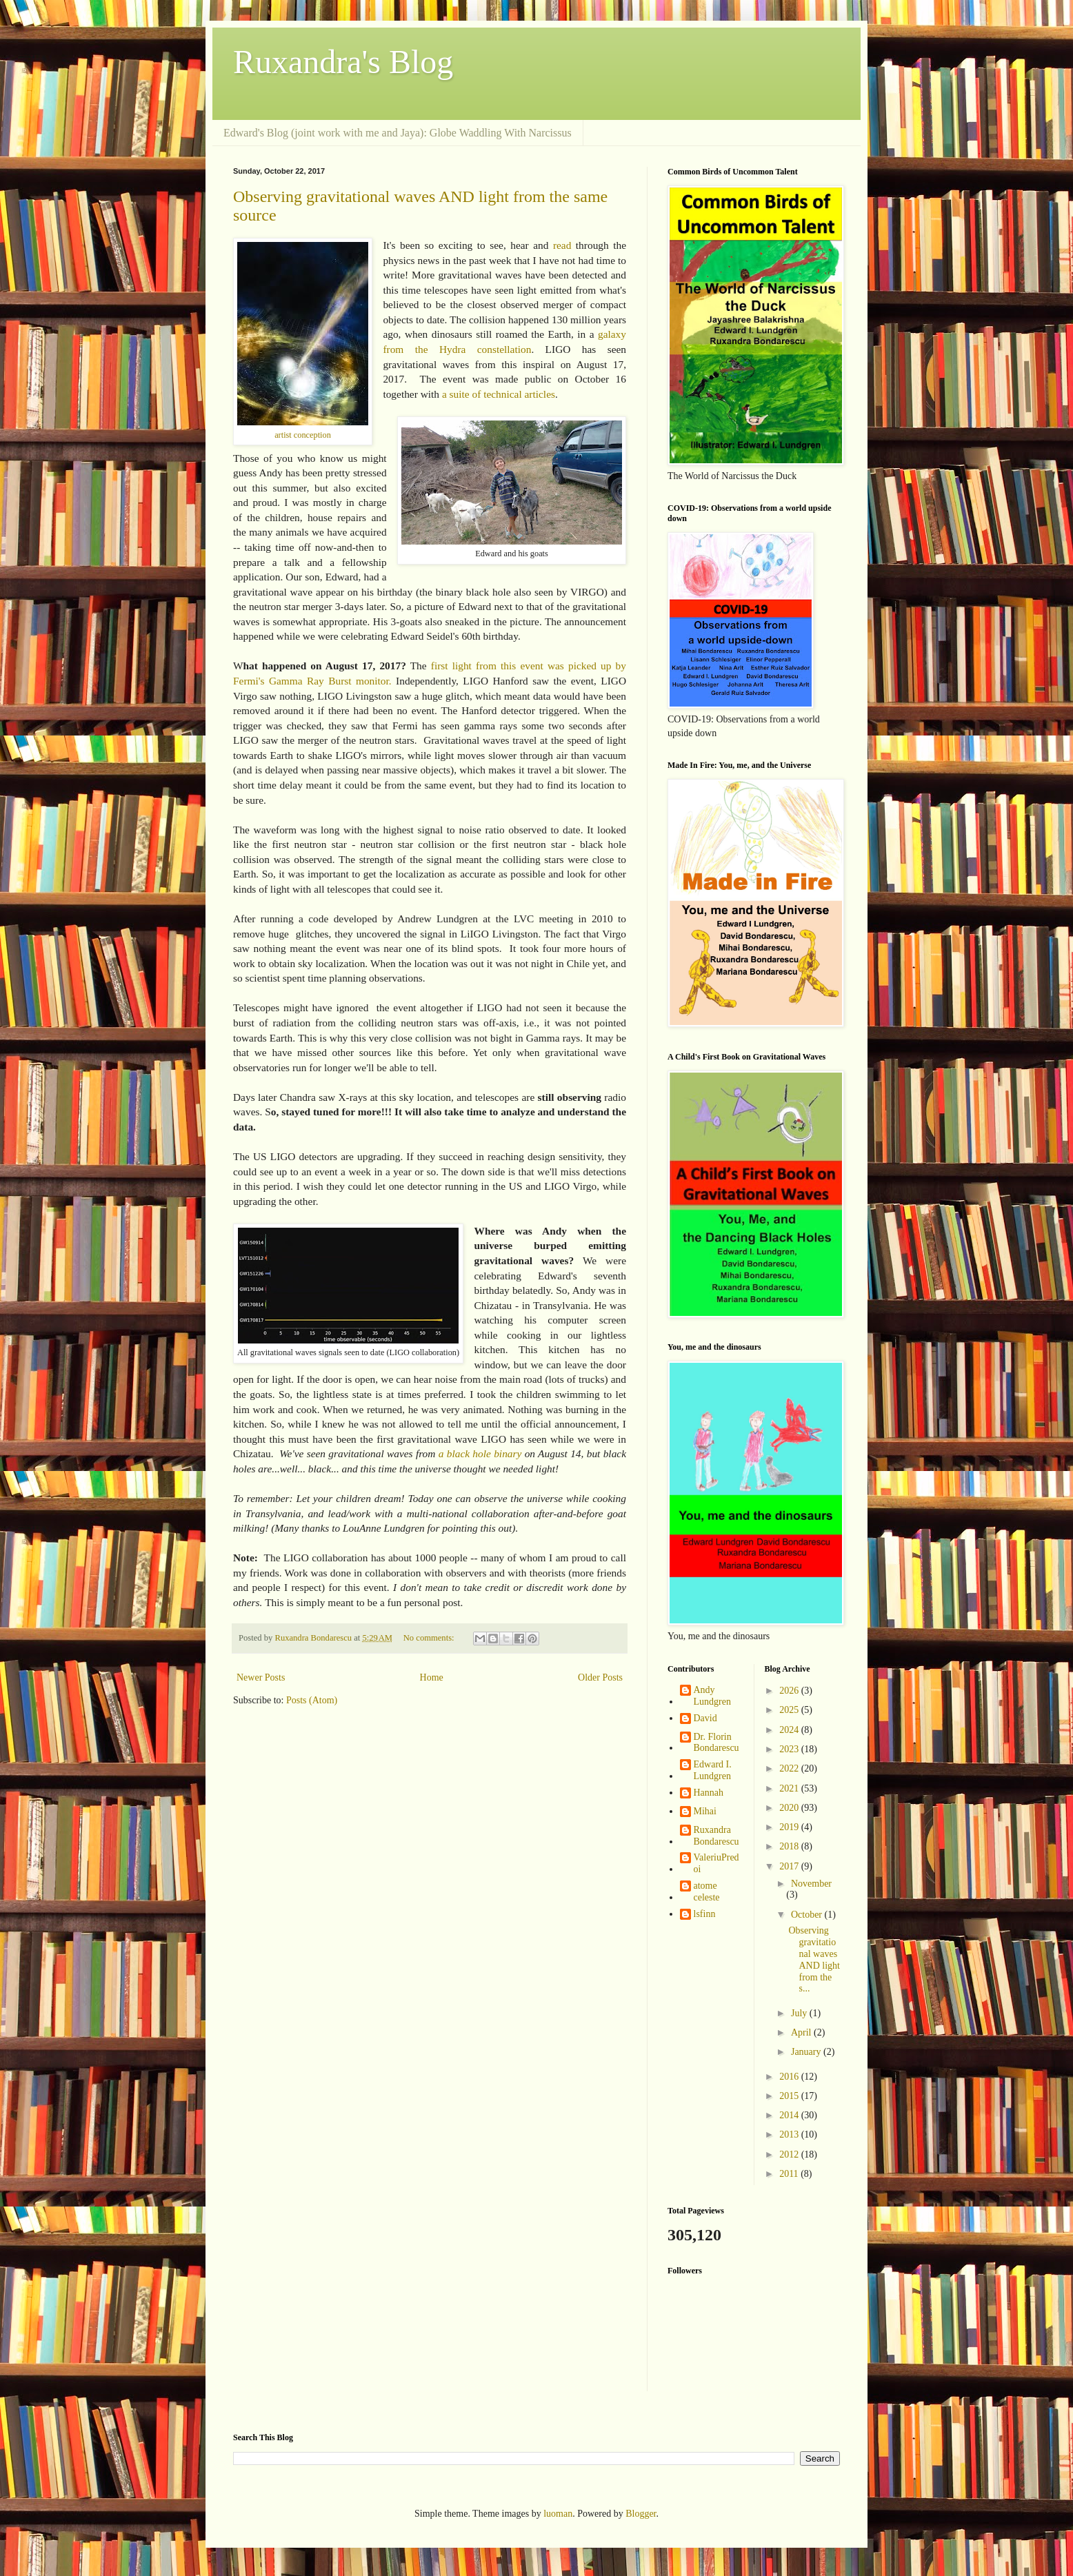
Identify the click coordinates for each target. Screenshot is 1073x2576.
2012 (790, 2154)
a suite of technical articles (498, 394)
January (807, 2052)
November (811, 1883)
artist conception (302, 435)
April (802, 2032)
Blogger (640, 2513)
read (562, 245)
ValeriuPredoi (716, 1863)
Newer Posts (261, 1677)
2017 (790, 1866)
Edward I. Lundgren (713, 1770)
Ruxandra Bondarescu (716, 1836)
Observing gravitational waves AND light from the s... (814, 1959)
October (808, 1914)
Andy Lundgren (712, 1696)
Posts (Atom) (311, 1700)
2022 (790, 1768)
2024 (790, 1730)
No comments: (430, 1638)
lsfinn (705, 1914)
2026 (790, 1690)
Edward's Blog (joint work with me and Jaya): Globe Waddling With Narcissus (397, 133)
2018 (790, 1846)
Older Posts (600, 1677)
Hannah (709, 1792)
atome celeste (707, 1891)
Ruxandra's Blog (343, 61)
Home (431, 1677)
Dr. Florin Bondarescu (716, 1743)
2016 (790, 2076)
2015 (790, 2096)
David (705, 1718)
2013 (790, 2134)
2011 (790, 2174)
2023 (790, 1749)
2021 (790, 1788)
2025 (790, 1710)
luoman (557, 2513)
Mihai (705, 1811)
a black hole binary (480, 1453)
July (800, 2013)
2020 (790, 1808)
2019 (790, 1827)
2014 (790, 2115)
